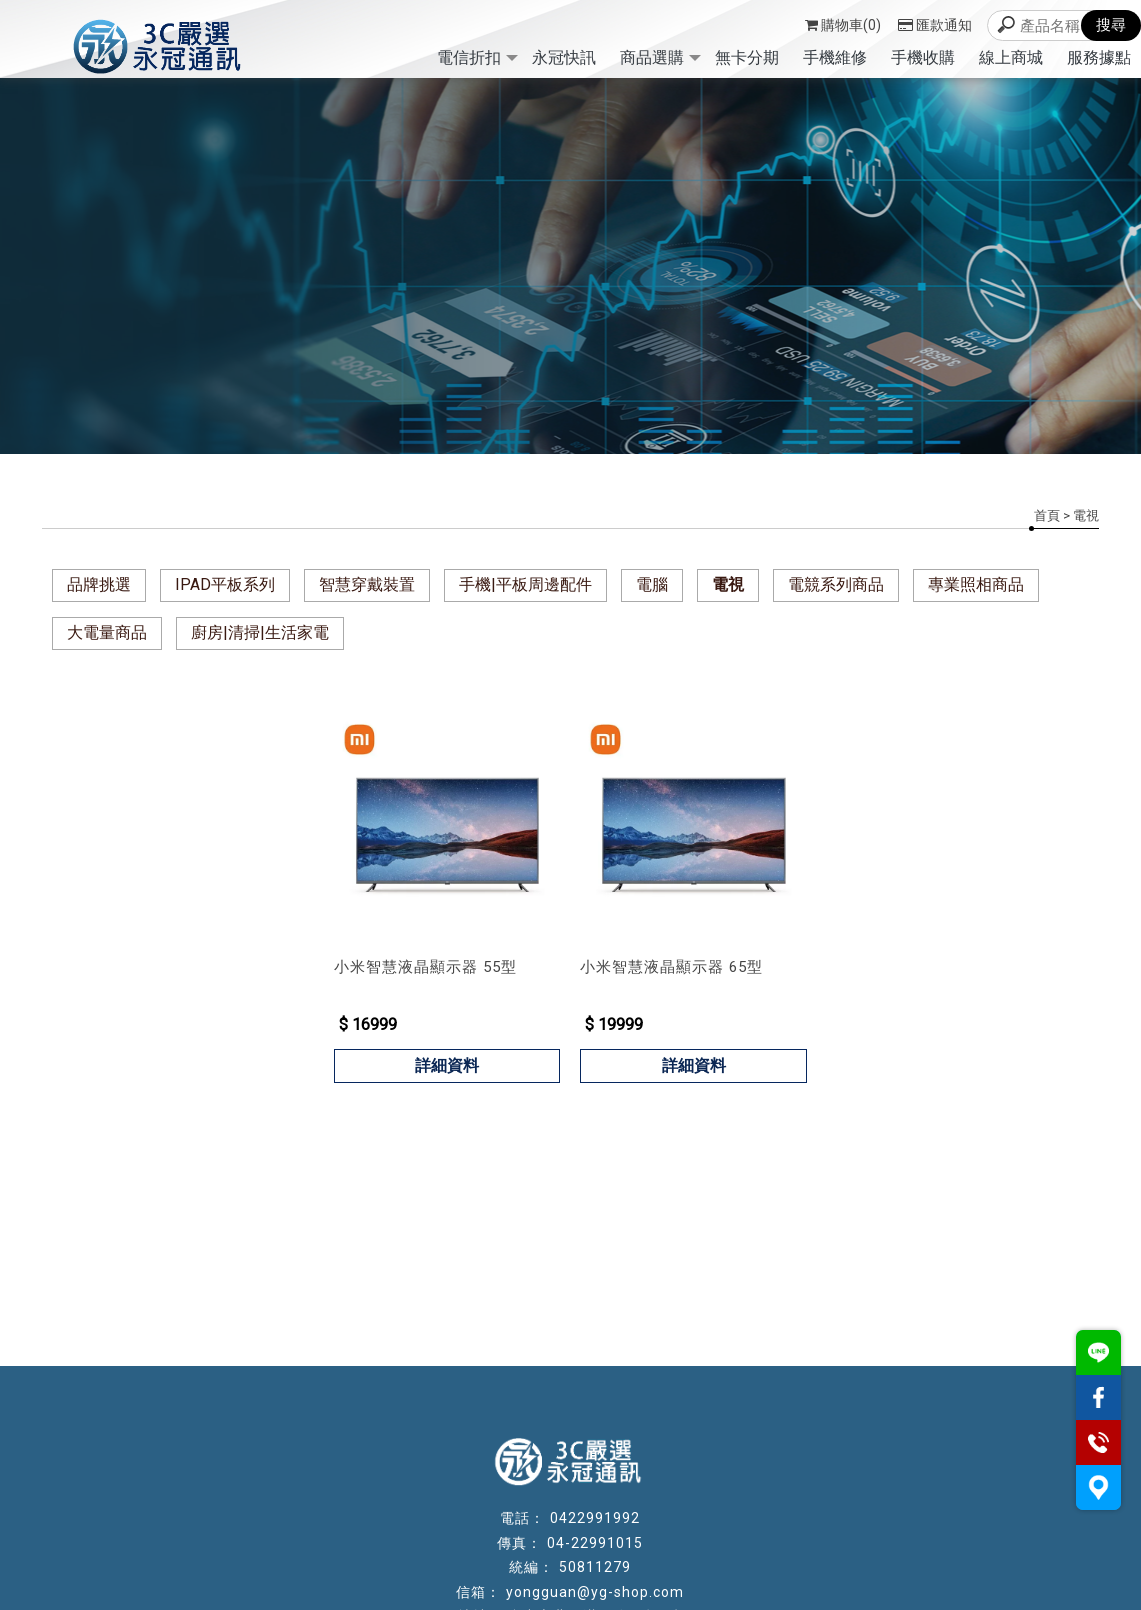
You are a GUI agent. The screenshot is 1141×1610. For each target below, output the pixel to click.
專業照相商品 (976, 584)
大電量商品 (107, 632)
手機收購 (923, 57)
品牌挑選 (99, 584)
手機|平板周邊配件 (525, 584)
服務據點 (1099, 57)
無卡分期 (747, 57)
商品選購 (652, 57)
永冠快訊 (564, 57)
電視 (728, 584)
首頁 (1047, 515)
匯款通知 (935, 25)
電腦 (652, 584)
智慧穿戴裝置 (367, 584)
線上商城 (1011, 57)
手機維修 (835, 57)
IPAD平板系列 (225, 584)
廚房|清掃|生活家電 (260, 632)
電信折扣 (469, 57)
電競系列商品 (836, 584)
